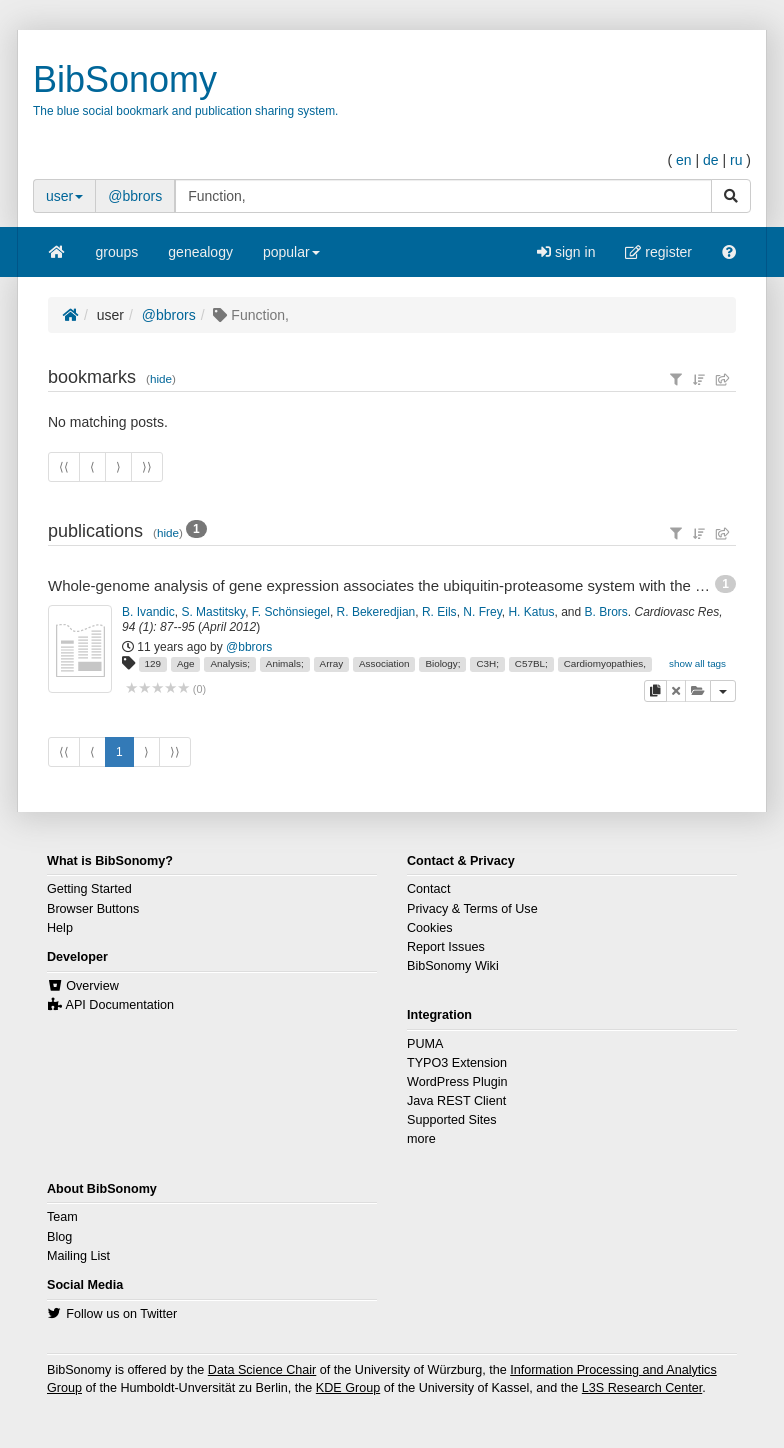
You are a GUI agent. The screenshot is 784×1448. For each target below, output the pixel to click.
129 (153, 663)
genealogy (200, 252)
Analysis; (230, 663)
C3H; (487, 663)
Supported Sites (452, 1120)
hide (161, 378)
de (711, 160)
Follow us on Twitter (121, 1314)
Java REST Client (456, 1101)
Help (60, 928)
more (421, 1139)
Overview (92, 986)
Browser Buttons (93, 909)
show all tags (697, 663)
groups (117, 252)
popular (291, 258)
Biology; (442, 663)
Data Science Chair (262, 1370)
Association (384, 663)
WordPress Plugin (457, 1082)
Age (186, 663)
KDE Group (348, 1388)
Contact (428, 889)
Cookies (430, 928)
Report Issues (446, 947)
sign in (566, 252)
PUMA (425, 1044)
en (684, 160)
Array (332, 663)
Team (62, 1217)
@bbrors (135, 196)
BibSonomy (125, 79)
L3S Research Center (642, 1388)
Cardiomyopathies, (605, 663)
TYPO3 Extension (457, 1063)
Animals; (285, 663)
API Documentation (120, 1005)
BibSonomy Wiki (453, 966)
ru (736, 160)
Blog (59, 1237)
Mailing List (78, 1256)
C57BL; (531, 663)
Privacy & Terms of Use (472, 909)
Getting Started (89, 889)
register (658, 252)
